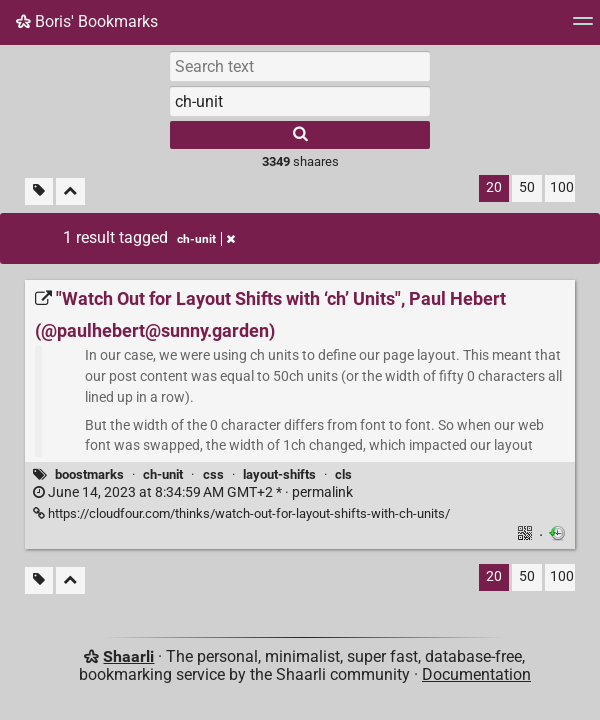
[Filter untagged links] (39, 191)
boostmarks (89, 474)
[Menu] (583, 27)
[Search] (300, 135)
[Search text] (300, 66)
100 (562, 187)
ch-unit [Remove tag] (206, 239)
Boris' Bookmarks (87, 21)
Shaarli (128, 656)
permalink (193, 492)
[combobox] (300, 101)
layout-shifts (279, 474)
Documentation (476, 674)
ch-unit (163, 474)
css (213, 474)
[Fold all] (70, 191)
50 (527, 187)
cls (343, 474)
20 (494, 187)
